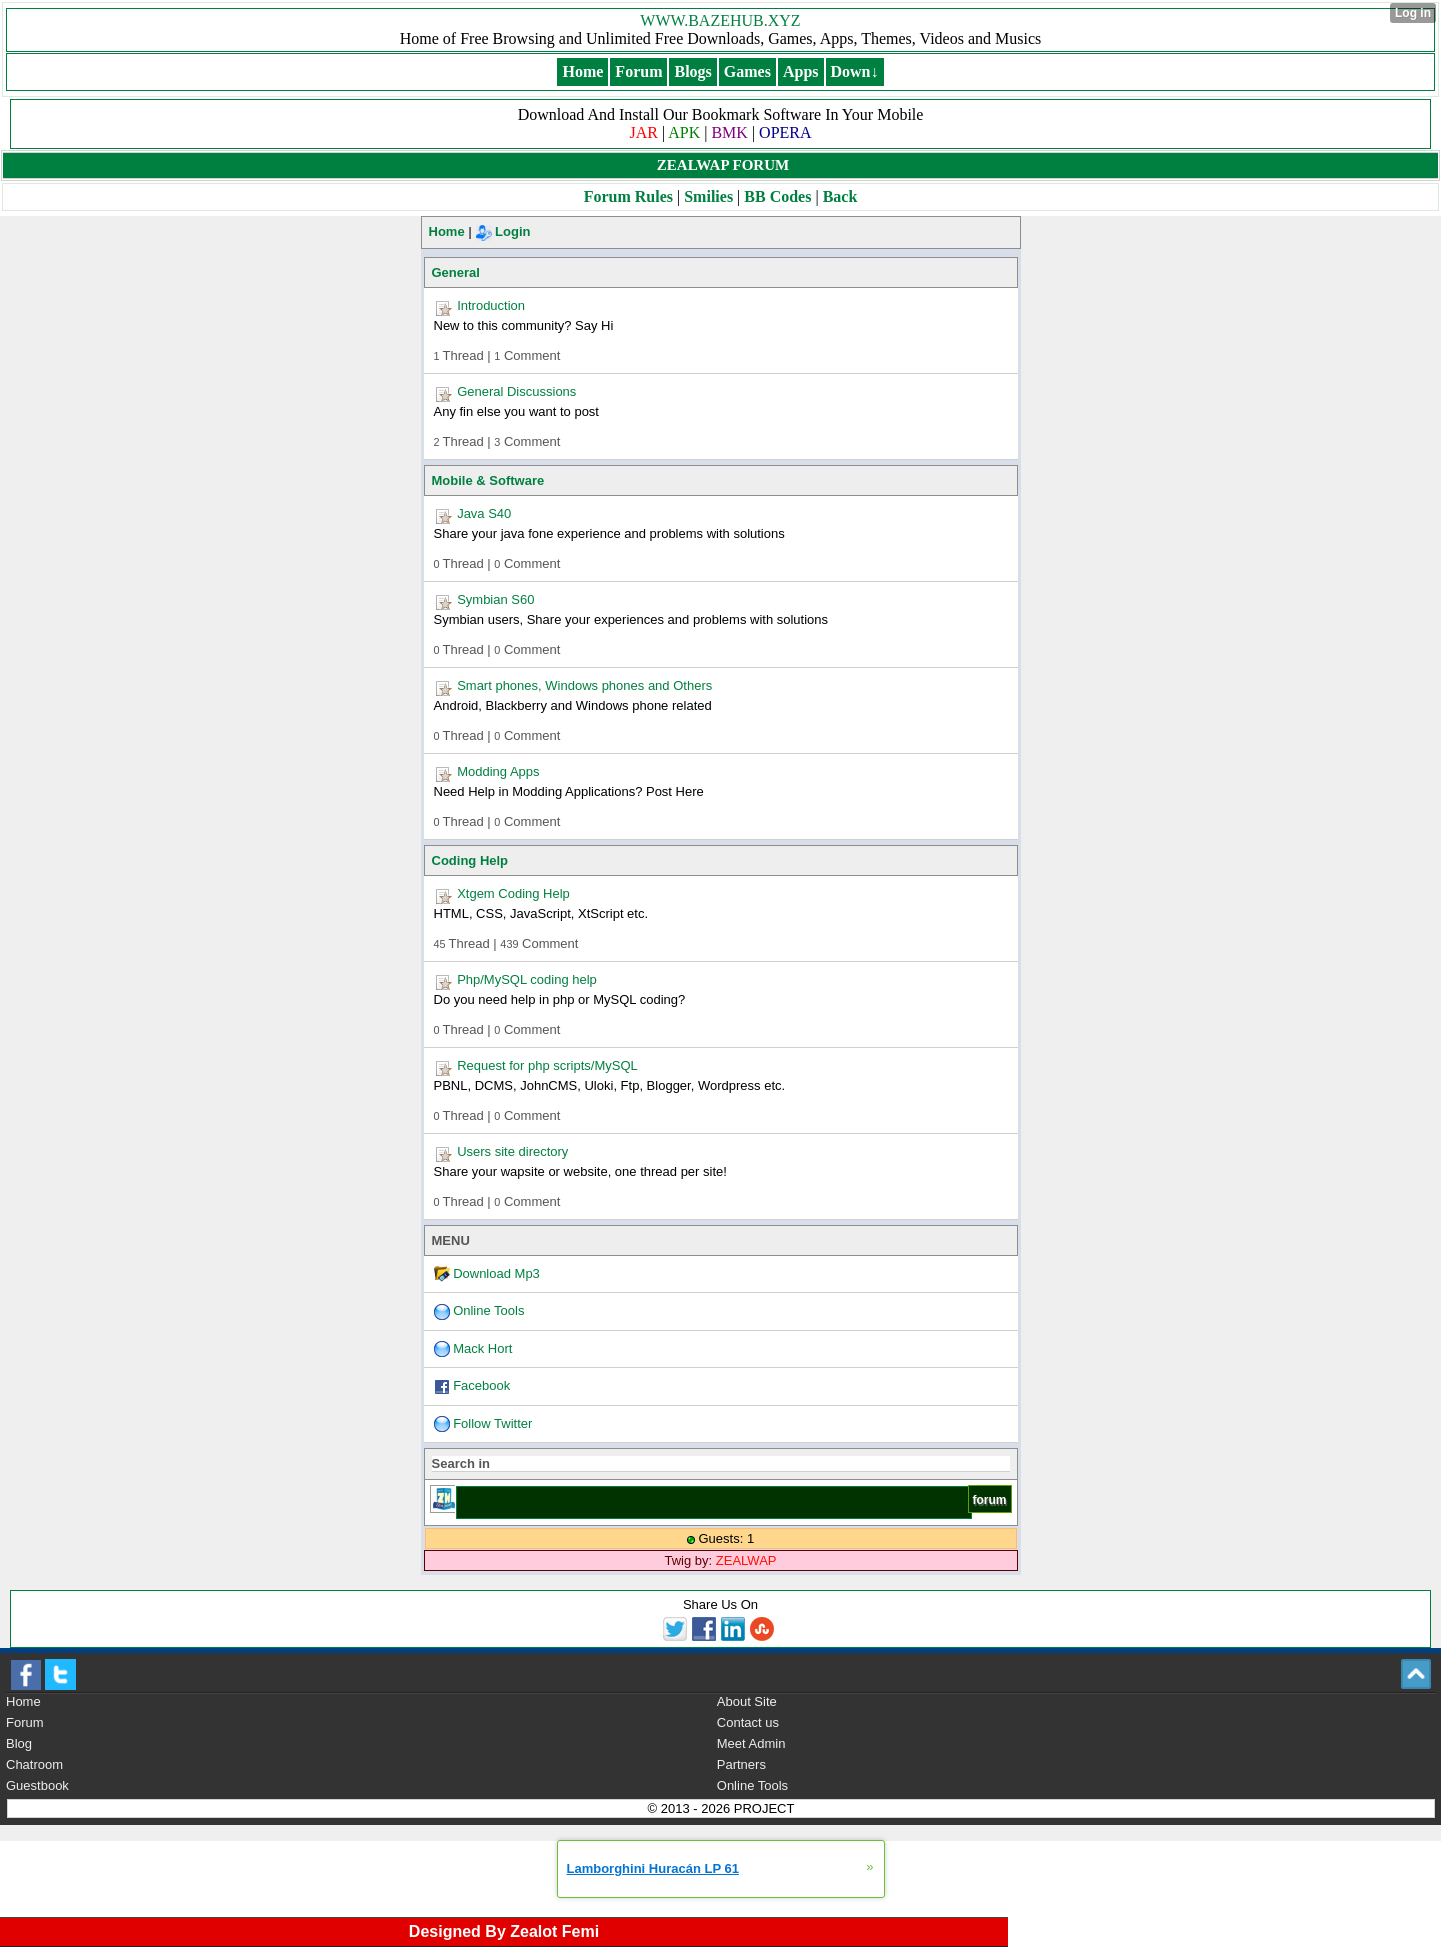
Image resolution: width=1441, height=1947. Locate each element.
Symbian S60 (495, 599)
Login (503, 231)
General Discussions (516, 391)
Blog (19, 1743)
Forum (25, 1722)
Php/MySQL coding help (527, 979)
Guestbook (37, 1785)
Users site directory (512, 1151)
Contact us (748, 1722)
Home (447, 231)
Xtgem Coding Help (513, 893)
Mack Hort (482, 1348)
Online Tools (488, 1310)
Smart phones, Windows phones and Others (584, 685)
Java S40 (484, 513)
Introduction (491, 305)
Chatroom (34, 1764)
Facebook (481, 1385)
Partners (741, 1764)
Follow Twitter (492, 1423)
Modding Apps (498, 771)
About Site (747, 1701)
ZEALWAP (746, 1560)
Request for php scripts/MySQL (547, 1065)
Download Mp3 (496, 1273)
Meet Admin (751, 1743)
